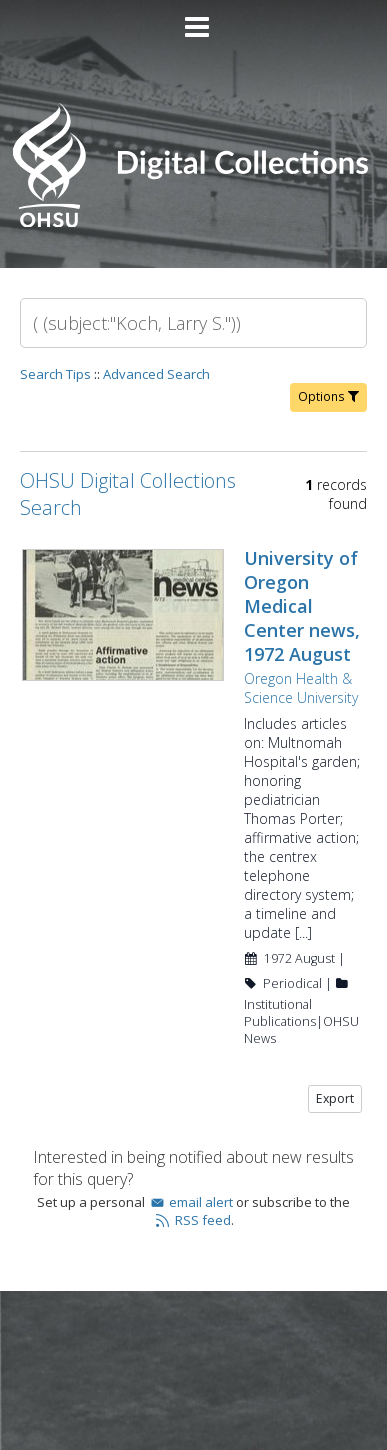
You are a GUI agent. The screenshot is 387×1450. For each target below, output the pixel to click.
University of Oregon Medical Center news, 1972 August (302, 606)
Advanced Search (156, 374)
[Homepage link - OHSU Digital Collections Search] (193, 222)
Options (328, 396)
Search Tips (55, 374)
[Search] (193, 323)
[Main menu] (194, 19)
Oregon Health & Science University (301, 688)
